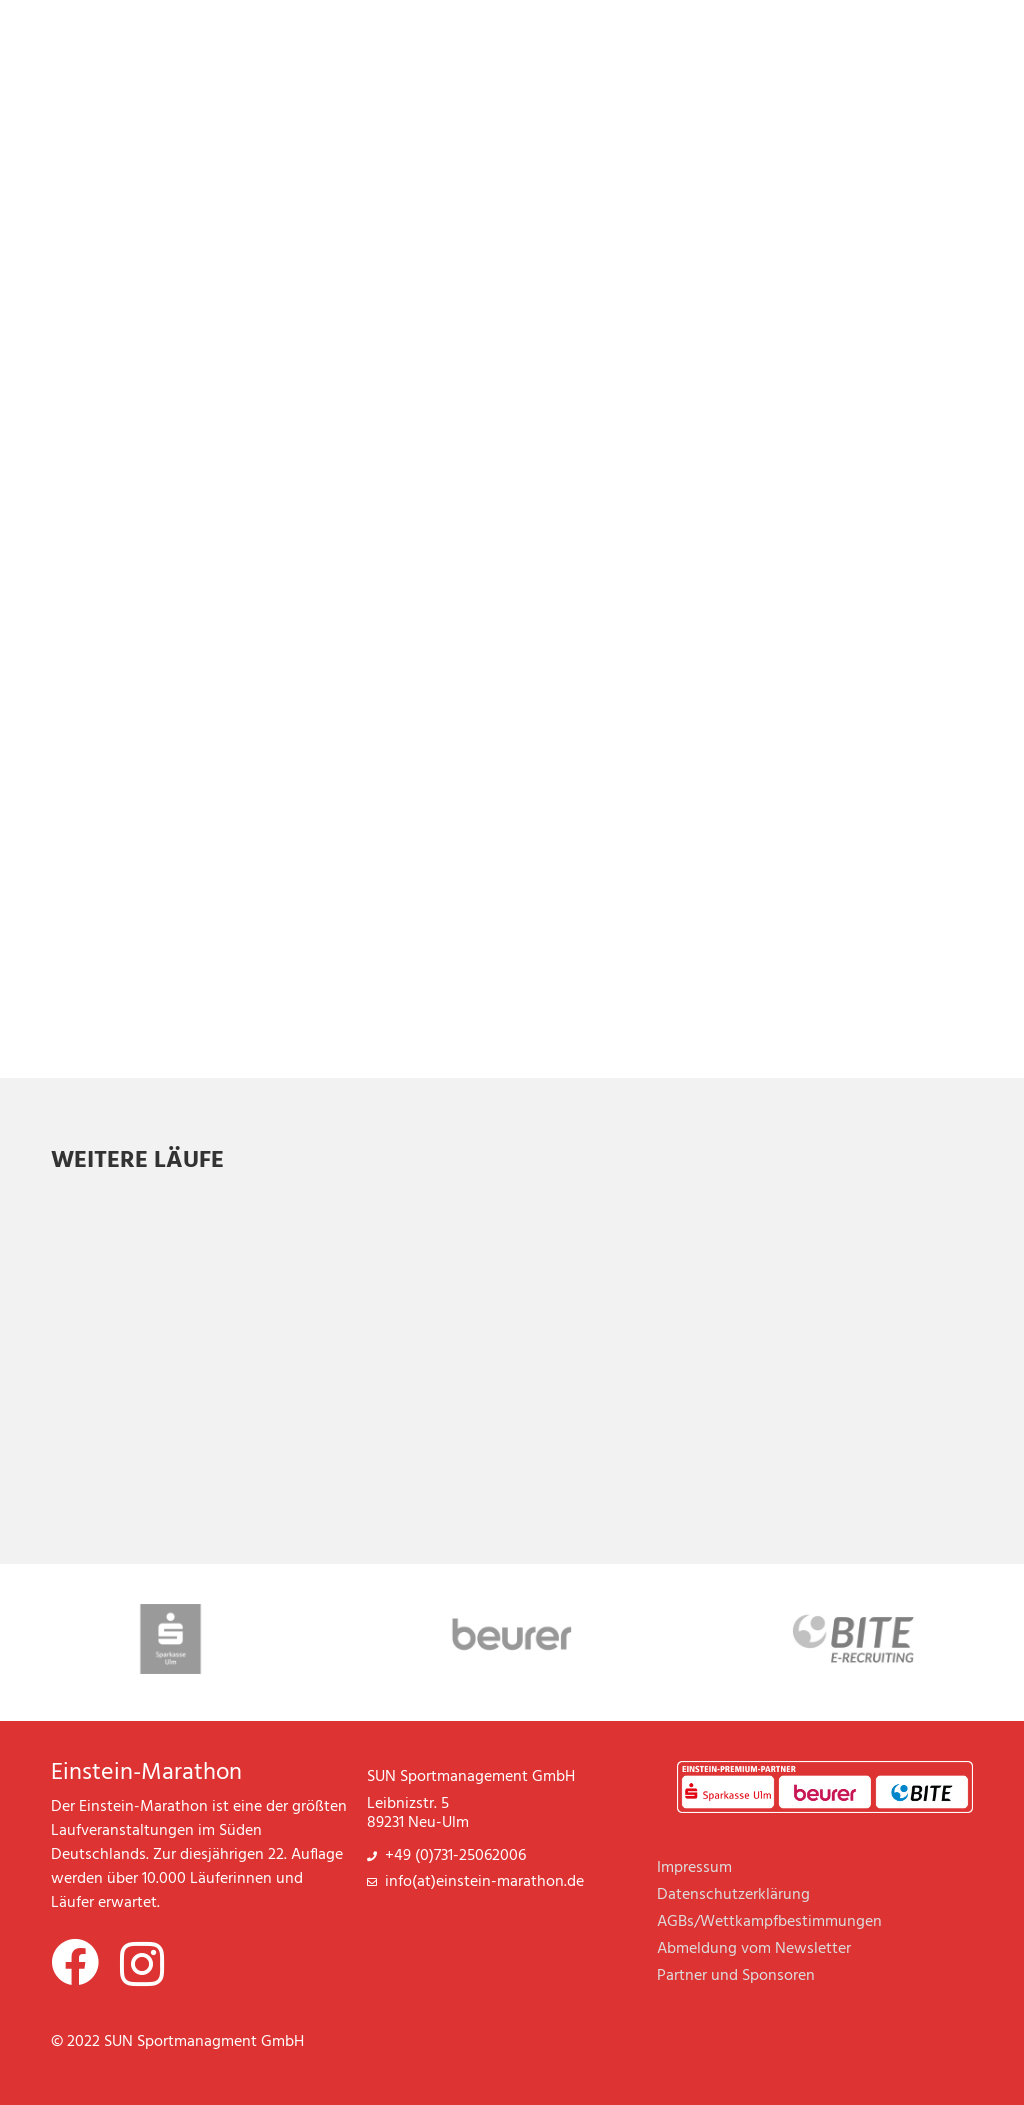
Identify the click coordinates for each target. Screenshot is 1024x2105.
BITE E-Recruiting (910, 1798)
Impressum (694, 1868)
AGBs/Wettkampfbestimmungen (769, 1922)
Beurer (815, 1798)
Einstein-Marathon (146, 1773)
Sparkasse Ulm (721, 1798)
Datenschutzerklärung (733, 1895)
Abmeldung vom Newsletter (754, 1949)
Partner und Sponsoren (736, 1976)
